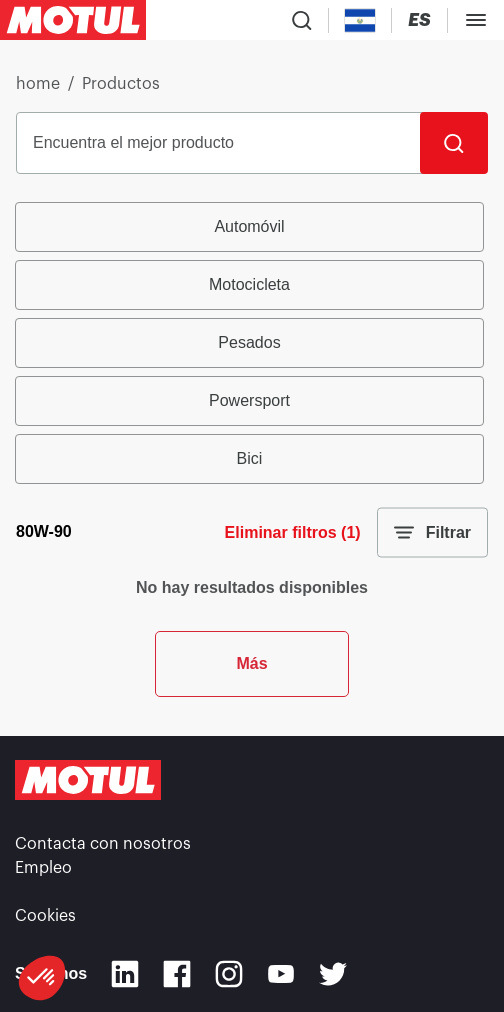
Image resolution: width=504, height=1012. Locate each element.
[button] (42, 978)
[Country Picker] (360, 20)
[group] (252, 343)
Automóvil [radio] (249, 226)
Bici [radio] (250, 458)
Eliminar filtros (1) (293, 532)
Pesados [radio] (249, 342)
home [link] (38, 84)
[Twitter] (333, 974)
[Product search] (302, 20)
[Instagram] (229, 974)
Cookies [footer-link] (45, 916)
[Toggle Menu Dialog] (476, 20)
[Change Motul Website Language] (419, 20)
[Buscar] (454, 143)
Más (251, 663)
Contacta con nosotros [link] (103, 844)
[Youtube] (281, 974)
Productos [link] (121, 84)
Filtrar (432, 533)
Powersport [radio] (249, 400)
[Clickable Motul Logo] (73, 20)
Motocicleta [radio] (249, 284)
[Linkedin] (125, 974)
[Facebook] (177, 974)
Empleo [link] (43, 868)
